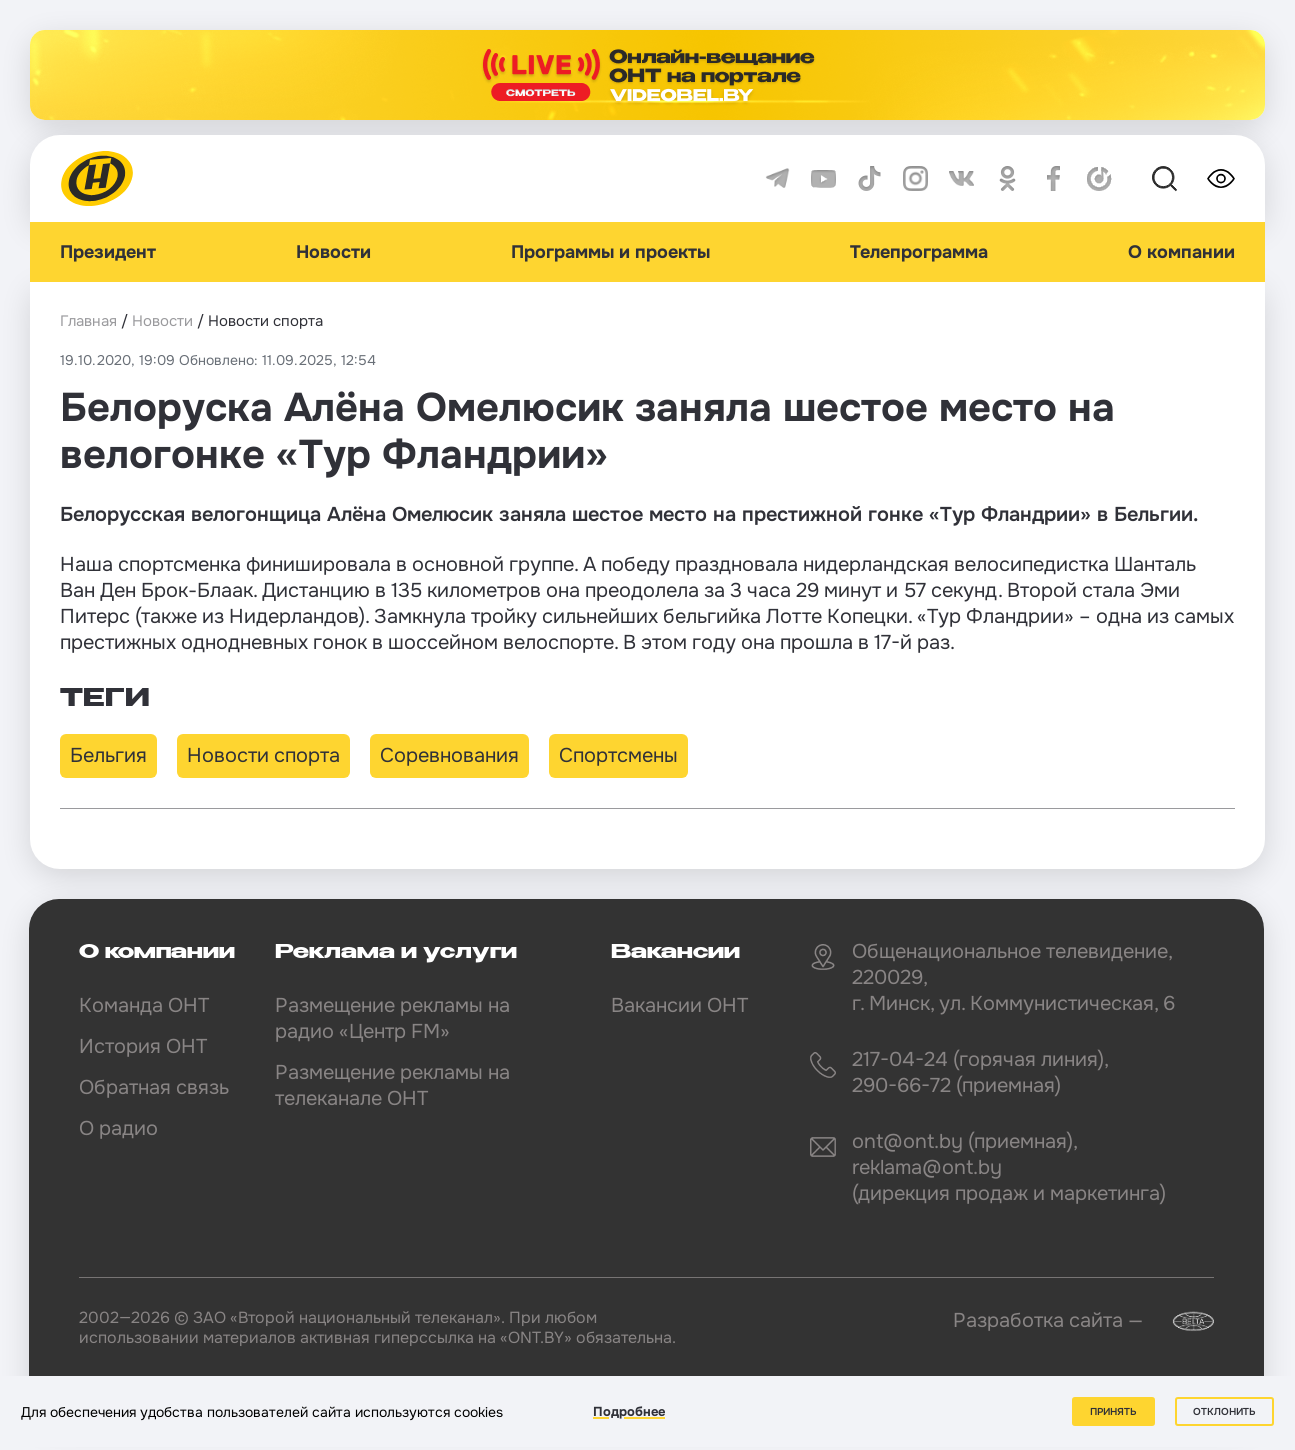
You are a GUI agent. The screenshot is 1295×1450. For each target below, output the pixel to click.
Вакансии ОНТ (679, 1005)
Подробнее (629, 1411)
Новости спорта (263, 755)
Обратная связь (154, 1087)
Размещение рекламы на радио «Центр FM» (392, 1018)
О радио (118, 1128)
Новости (333, 252)
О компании (1181, 252)
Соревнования (449, 755)
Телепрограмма (919, 252)
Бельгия (108, 755)
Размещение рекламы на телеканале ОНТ (392, 1085)
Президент (108, 252)
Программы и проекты (610, 252)
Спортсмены (618, 755)
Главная (88, 321)
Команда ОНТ (144, 1005)
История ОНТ (143, 1046)
